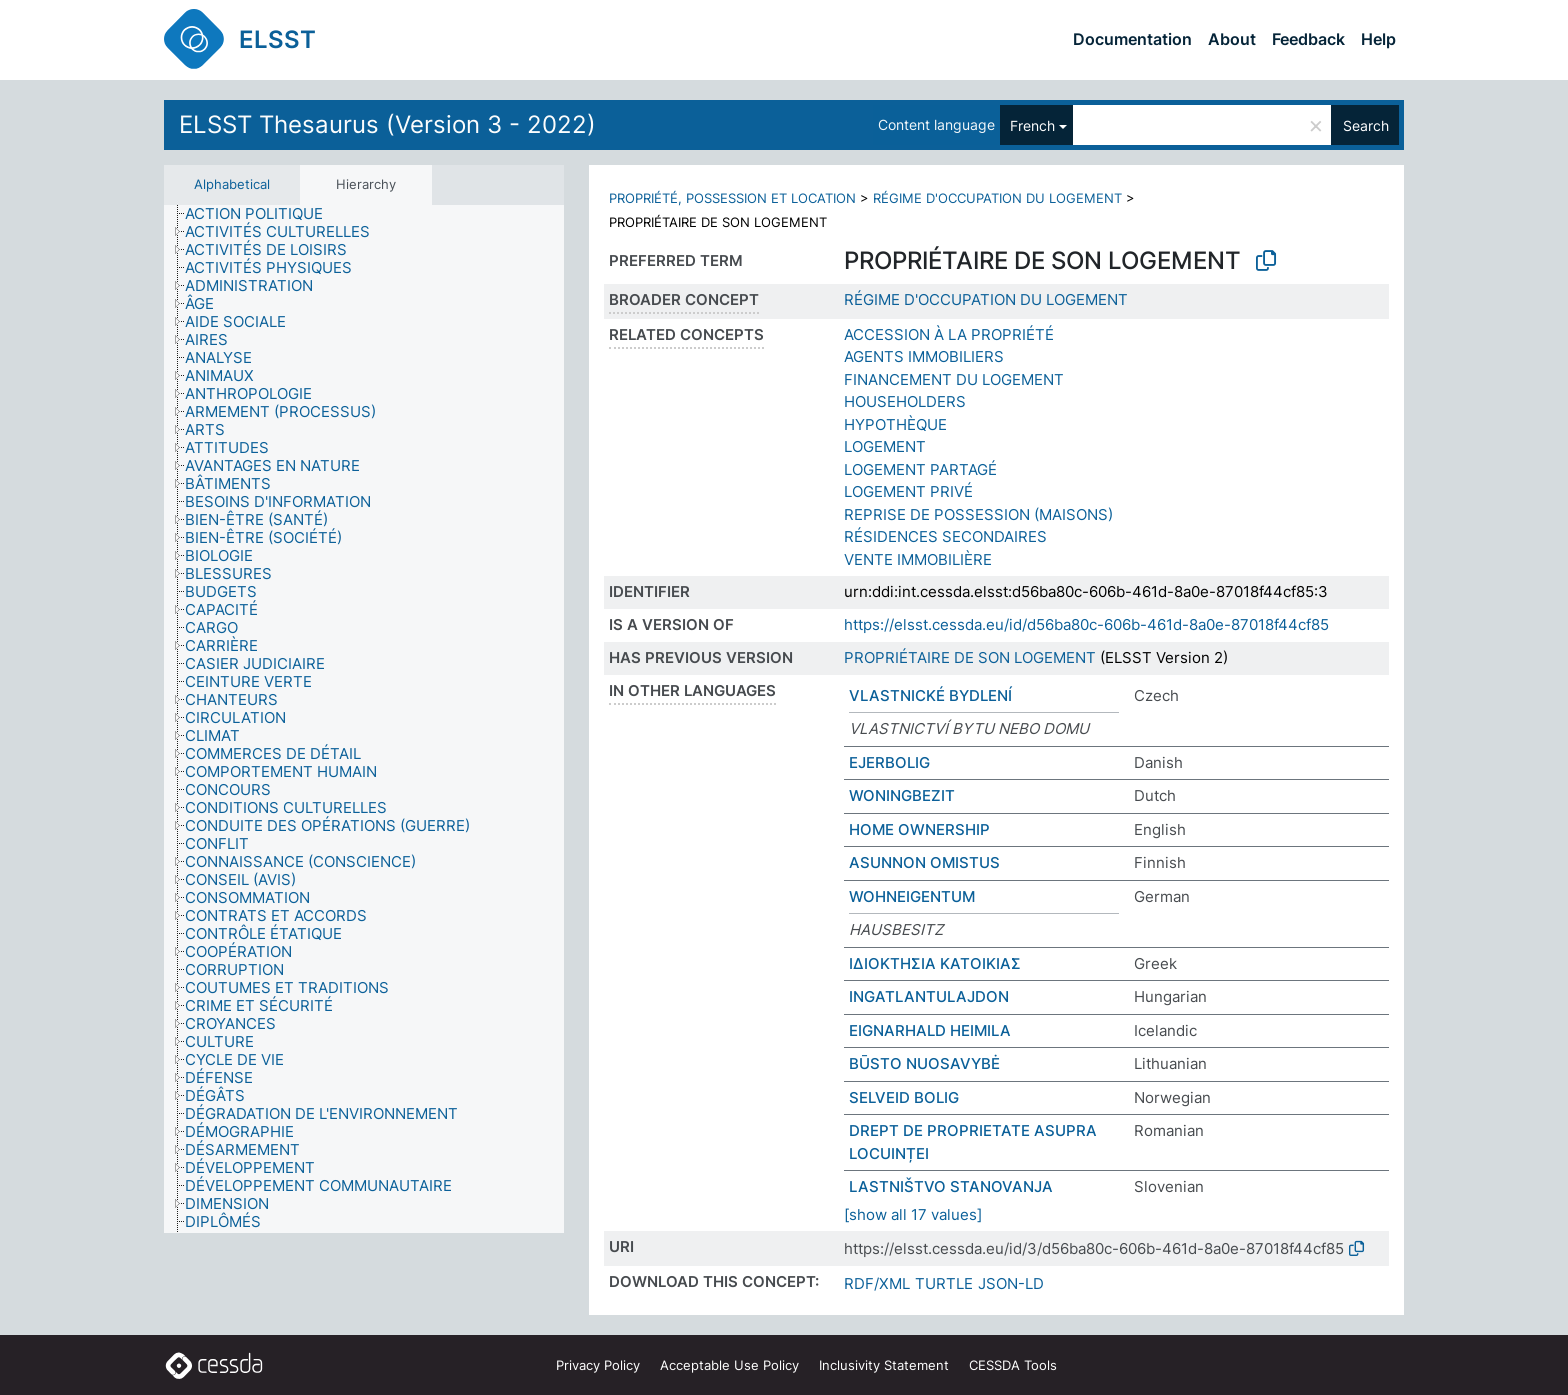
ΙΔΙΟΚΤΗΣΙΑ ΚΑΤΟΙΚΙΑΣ (935, 963)
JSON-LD (1011, 1283)
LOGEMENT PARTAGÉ (920, 469)
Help (1378, 39)
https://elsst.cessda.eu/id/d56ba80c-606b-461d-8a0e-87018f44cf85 (1086, 624)
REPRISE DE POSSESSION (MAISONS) (978, 514)
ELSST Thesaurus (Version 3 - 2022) (387, 124)
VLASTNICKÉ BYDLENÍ (930, 695)
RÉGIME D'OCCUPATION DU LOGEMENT (997, 198)
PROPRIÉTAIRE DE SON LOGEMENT (970, 657)
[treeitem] (262, 214)
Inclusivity (884, 1365)
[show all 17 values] (913, 1214)
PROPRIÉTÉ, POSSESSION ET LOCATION (732, 198)
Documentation (1132, 39)
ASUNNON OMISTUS (924, 862)
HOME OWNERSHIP (919, 829)
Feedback (1308, 39)
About (1232, 39)
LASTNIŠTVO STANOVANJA (951, 1186)
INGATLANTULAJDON (929, 996)
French (1032, 125)
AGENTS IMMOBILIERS (924, 356)
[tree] (364, 719)
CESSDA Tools (1013, 1365)
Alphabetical (232, 184)
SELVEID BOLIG (904, 1097)
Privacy (598, 1365)
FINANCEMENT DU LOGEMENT (954, 379)
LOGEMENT (885, 446)
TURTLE (944, 1283)
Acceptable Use (729, 1365)
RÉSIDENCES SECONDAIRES (945, 536)
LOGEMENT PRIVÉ (908, 491)
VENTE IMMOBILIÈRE (918, 559)
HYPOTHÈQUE (895, 424)
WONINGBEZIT (902, 795)
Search (1366, 125)
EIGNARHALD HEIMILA (930, 1030)
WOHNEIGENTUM (912, 896)
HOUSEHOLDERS (905, 401)
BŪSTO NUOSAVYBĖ (924, 1063)
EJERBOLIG (889, 762)
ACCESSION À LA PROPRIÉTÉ (949, 334)
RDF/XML (877, 1283)
